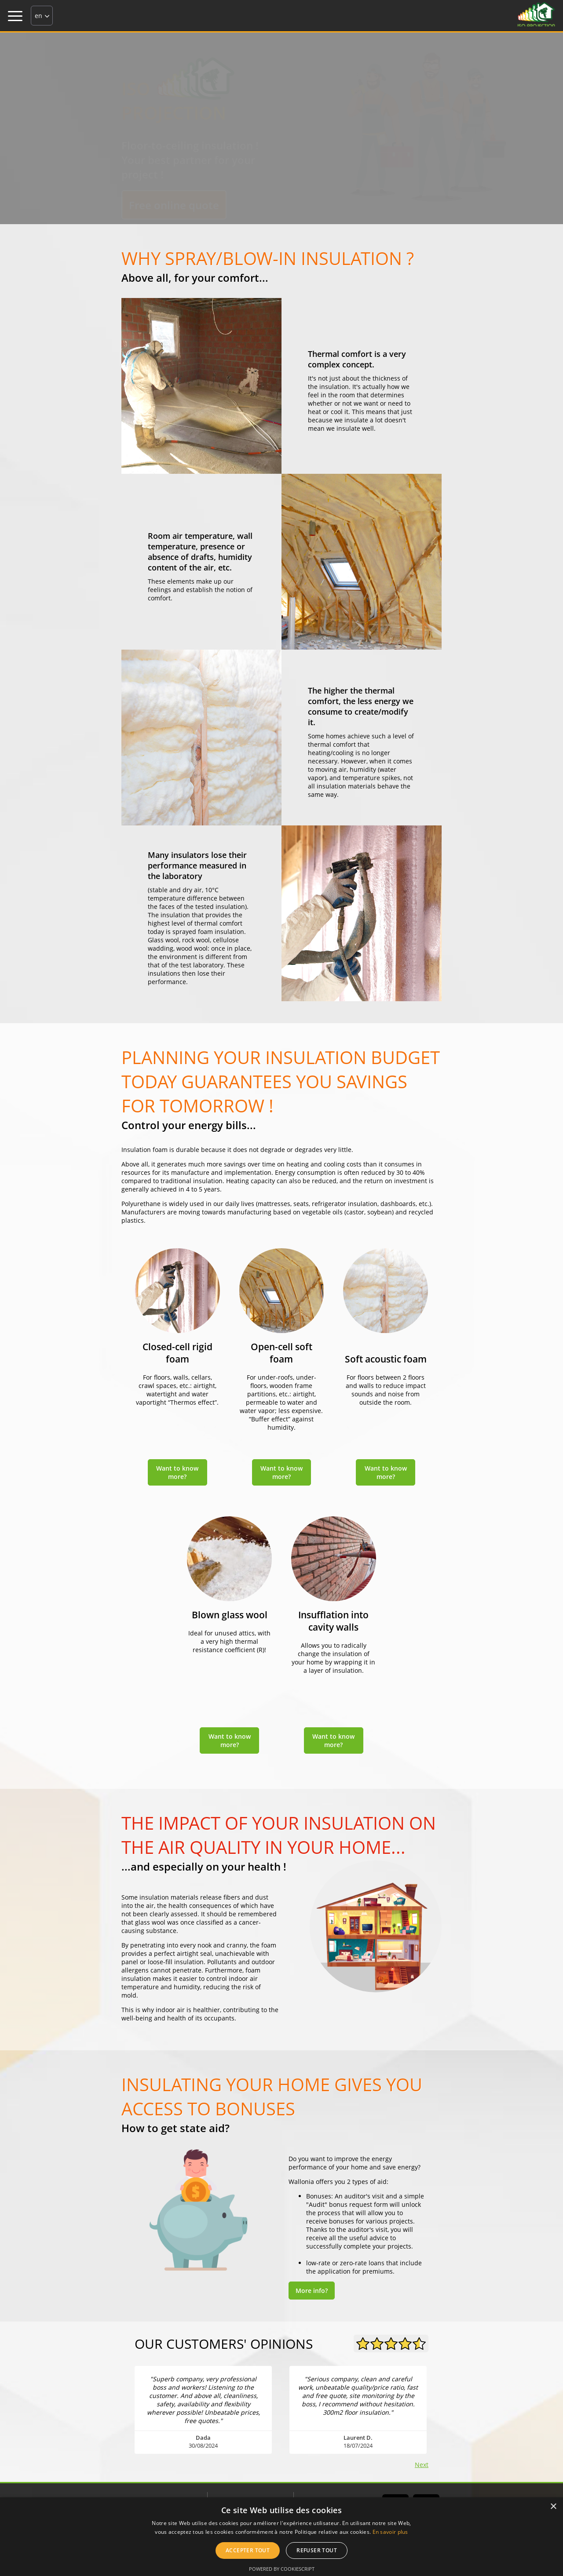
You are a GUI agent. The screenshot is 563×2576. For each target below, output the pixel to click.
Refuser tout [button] (316, 2550)
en (38, 15)
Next (421, 2464)
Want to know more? (177, 1472)
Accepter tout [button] (248, 2550)
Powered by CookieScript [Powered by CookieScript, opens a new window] (281, 2568)
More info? (312, 2290)
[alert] (281, 2536)
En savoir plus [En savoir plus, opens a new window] (390, 2532)
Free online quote (174, 205)
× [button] (553, 2506)
